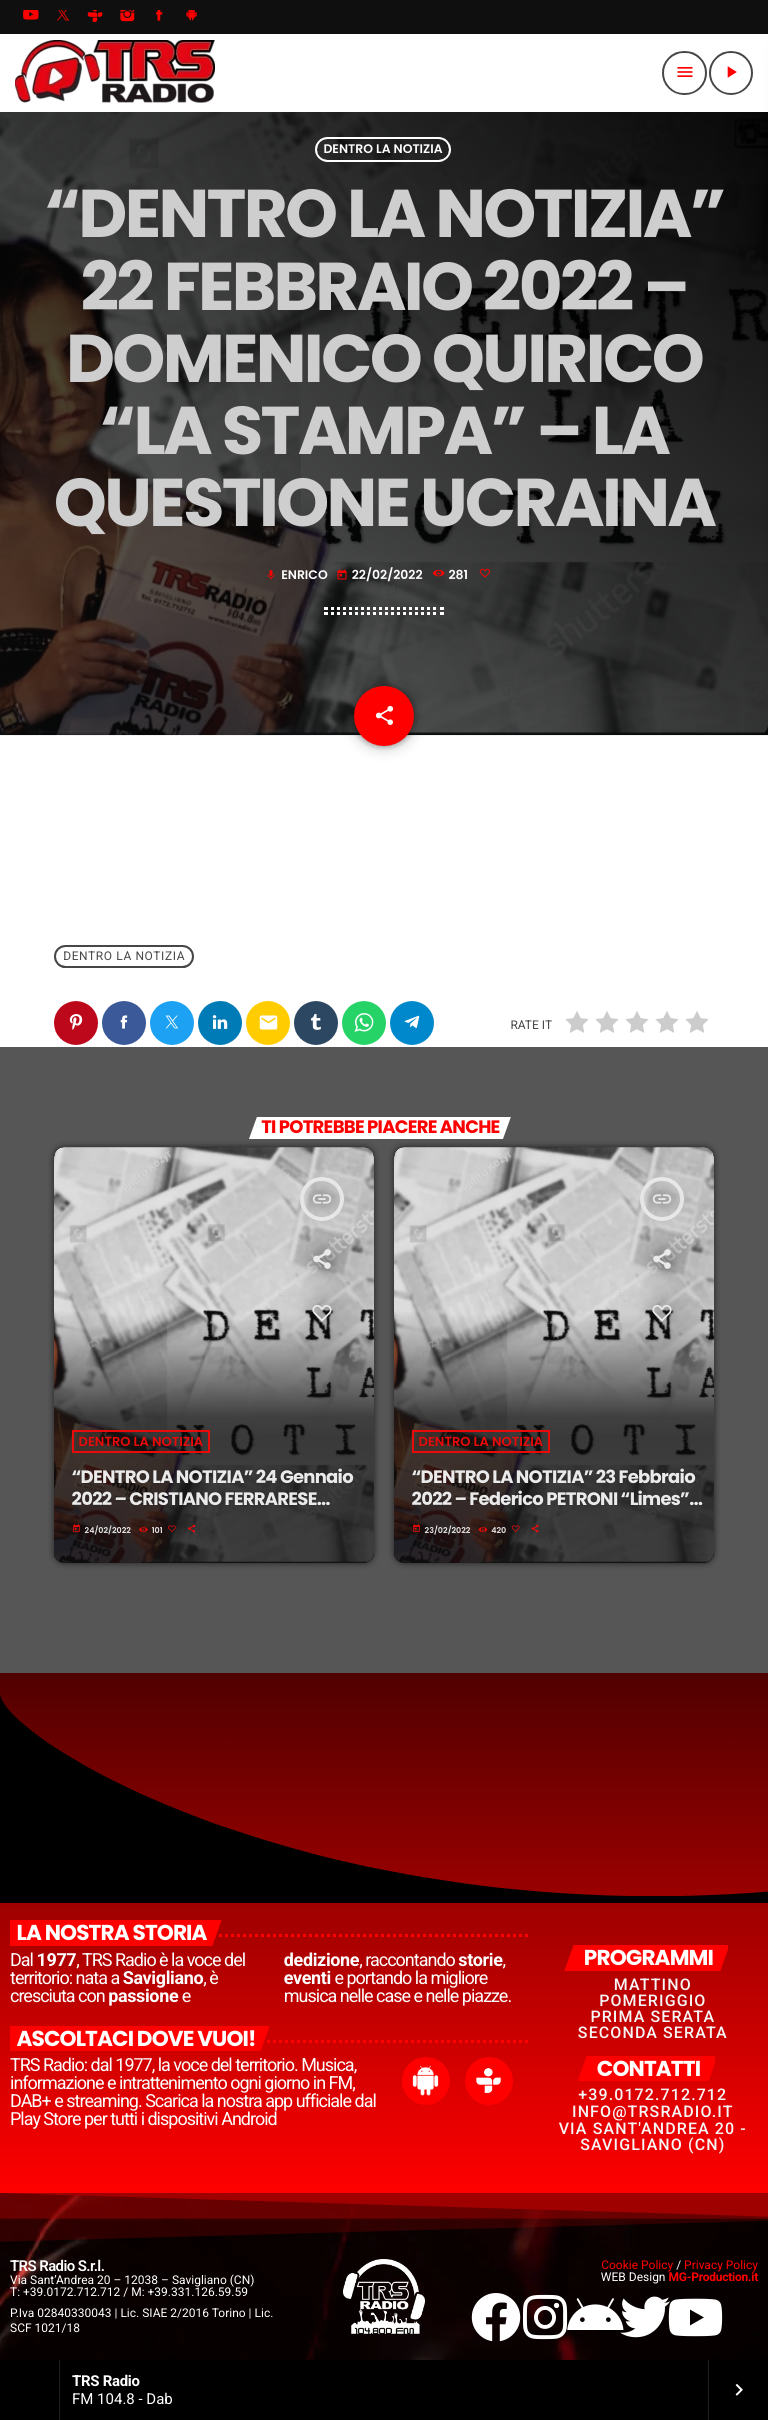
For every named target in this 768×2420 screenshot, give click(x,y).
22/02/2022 (381, 575)
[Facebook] (160, 17)
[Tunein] (95, 17)
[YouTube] (31, 17)
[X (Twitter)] (63, 17)
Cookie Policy (637, 2265)
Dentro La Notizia (382, 149)
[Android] (192, 17)
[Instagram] (127, 17)
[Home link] (115, 73)
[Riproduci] (731, 73)
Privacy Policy (721, 2265)
